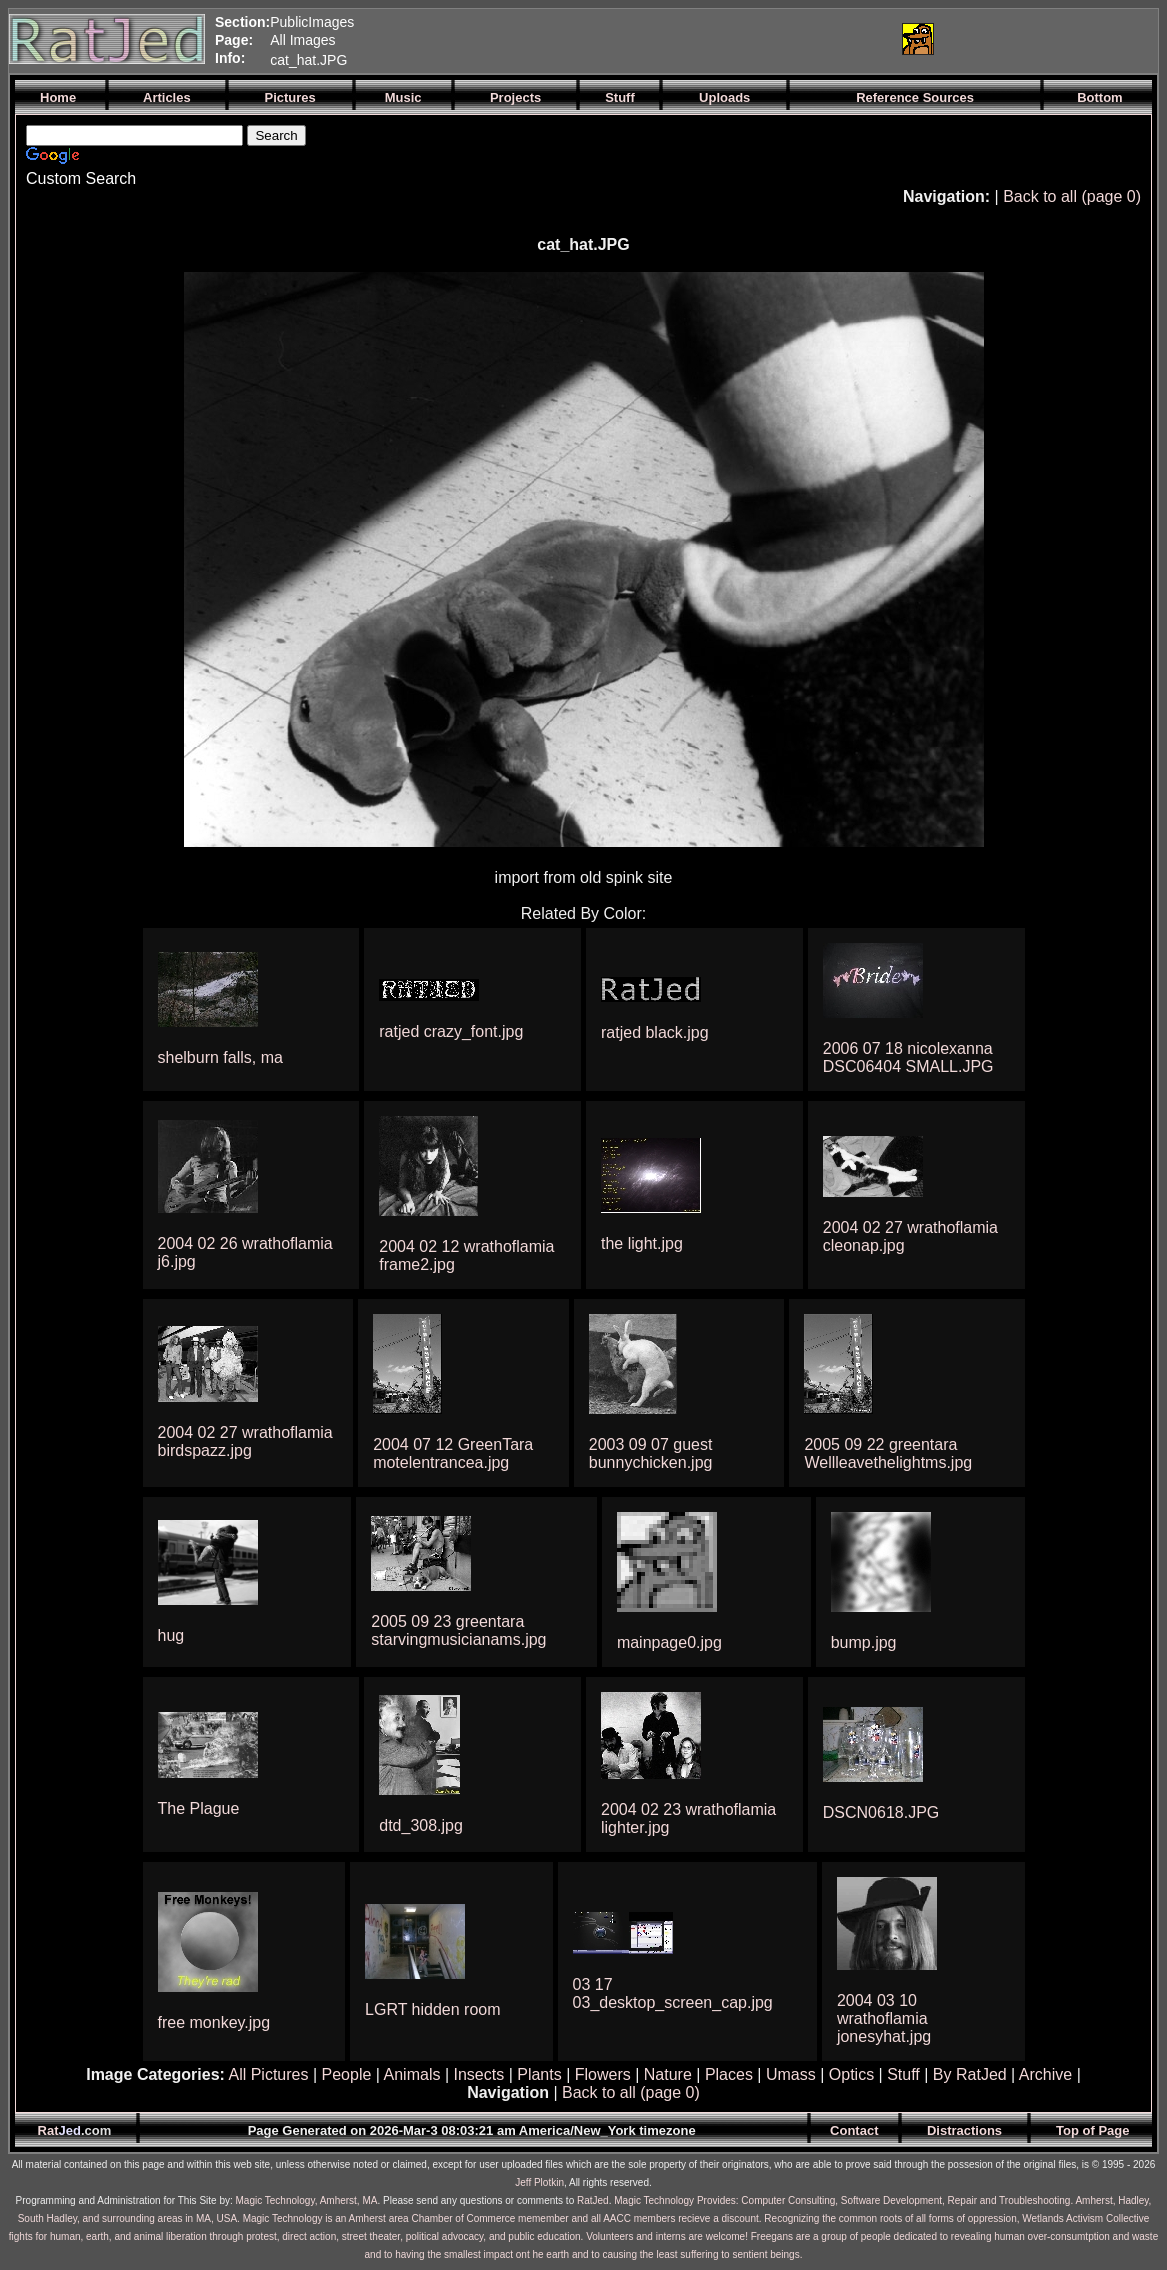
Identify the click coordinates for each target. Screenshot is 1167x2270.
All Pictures (268, 2074)
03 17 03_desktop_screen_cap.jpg (673, 1993)
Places (729, 2074)
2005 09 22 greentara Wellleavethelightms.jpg (888, 1453)
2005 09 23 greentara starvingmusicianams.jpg (458, 1630)
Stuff (903, 2074)
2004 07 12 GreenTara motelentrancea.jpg (453, 1453)
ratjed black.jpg (655, 1032)
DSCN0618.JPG (881, 1812)
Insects (479, 2074)
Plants (539, 2074)
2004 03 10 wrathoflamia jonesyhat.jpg (884, 2018)
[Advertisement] (649, 39)
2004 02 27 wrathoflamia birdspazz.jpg (245, 1441)
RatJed (593, 2200)
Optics (851, 2074)
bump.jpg (864, 1642)
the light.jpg (642, 1243)
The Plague (199, 1808)
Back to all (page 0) (1072, 196)
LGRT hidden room (432, 2009)
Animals (412, 2074)
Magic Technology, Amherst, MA (307, 2200)
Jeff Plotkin (539, 2182)
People (347, 2074)
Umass (791, 2074)
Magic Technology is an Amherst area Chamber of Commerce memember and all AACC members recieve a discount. (502, 2218)
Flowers (603, 2074)
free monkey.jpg (214, 2022)
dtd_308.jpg (421, 1825)
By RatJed (970, 2074)
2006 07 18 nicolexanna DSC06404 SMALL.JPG (908, 1057)
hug (171, 1635)
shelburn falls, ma (220, 1057)
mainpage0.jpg (669, 1642)
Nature (668, 2074)
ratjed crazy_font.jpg (451, 1031)
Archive (1045, 2074)
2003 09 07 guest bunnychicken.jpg (651, 1453)
